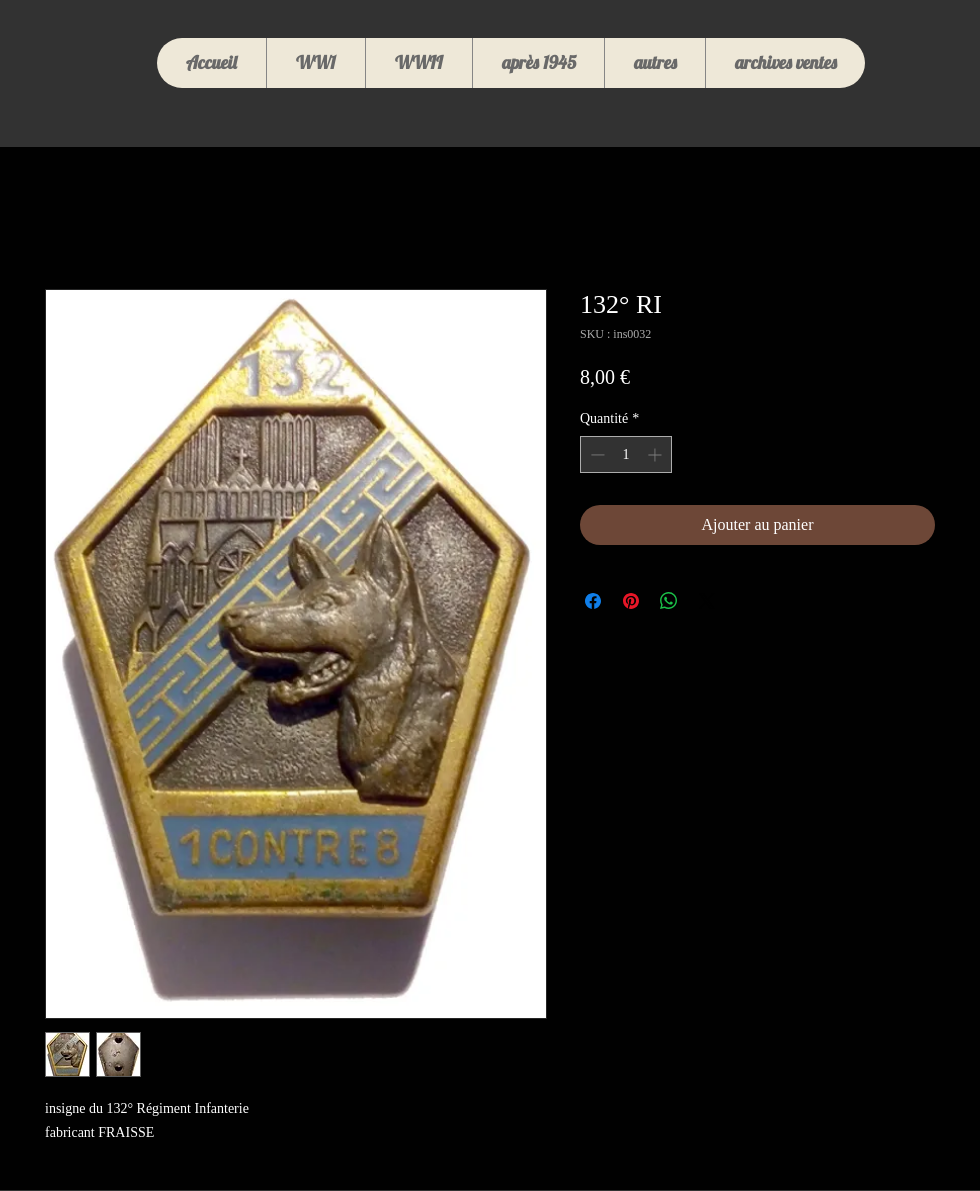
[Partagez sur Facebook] (593, 601)
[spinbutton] (626, 454)
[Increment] (656, 454)
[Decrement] (595, 454)
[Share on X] (707, 601)
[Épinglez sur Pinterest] (631, 601)
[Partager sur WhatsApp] (669, 601)
